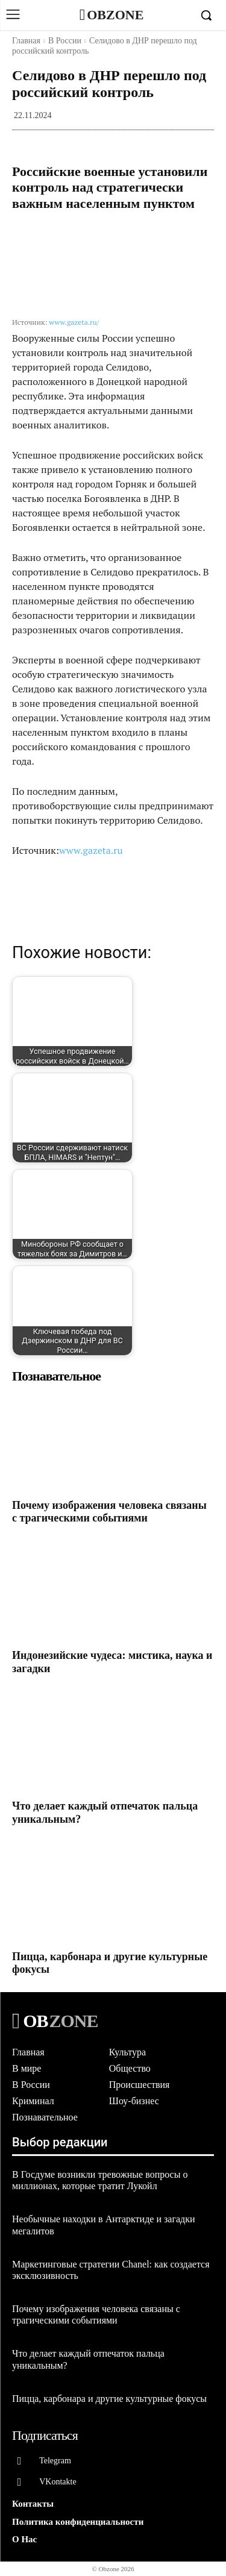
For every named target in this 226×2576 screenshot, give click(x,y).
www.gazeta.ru (91, 850)
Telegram (55, 2460)
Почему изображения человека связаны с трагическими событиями (109, 1512)
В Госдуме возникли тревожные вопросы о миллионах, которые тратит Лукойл (99, 2180)
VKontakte (57, 2481)
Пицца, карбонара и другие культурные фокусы (109, 2398)
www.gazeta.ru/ (74, 322)
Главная (26, 40)
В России (64, 40)
